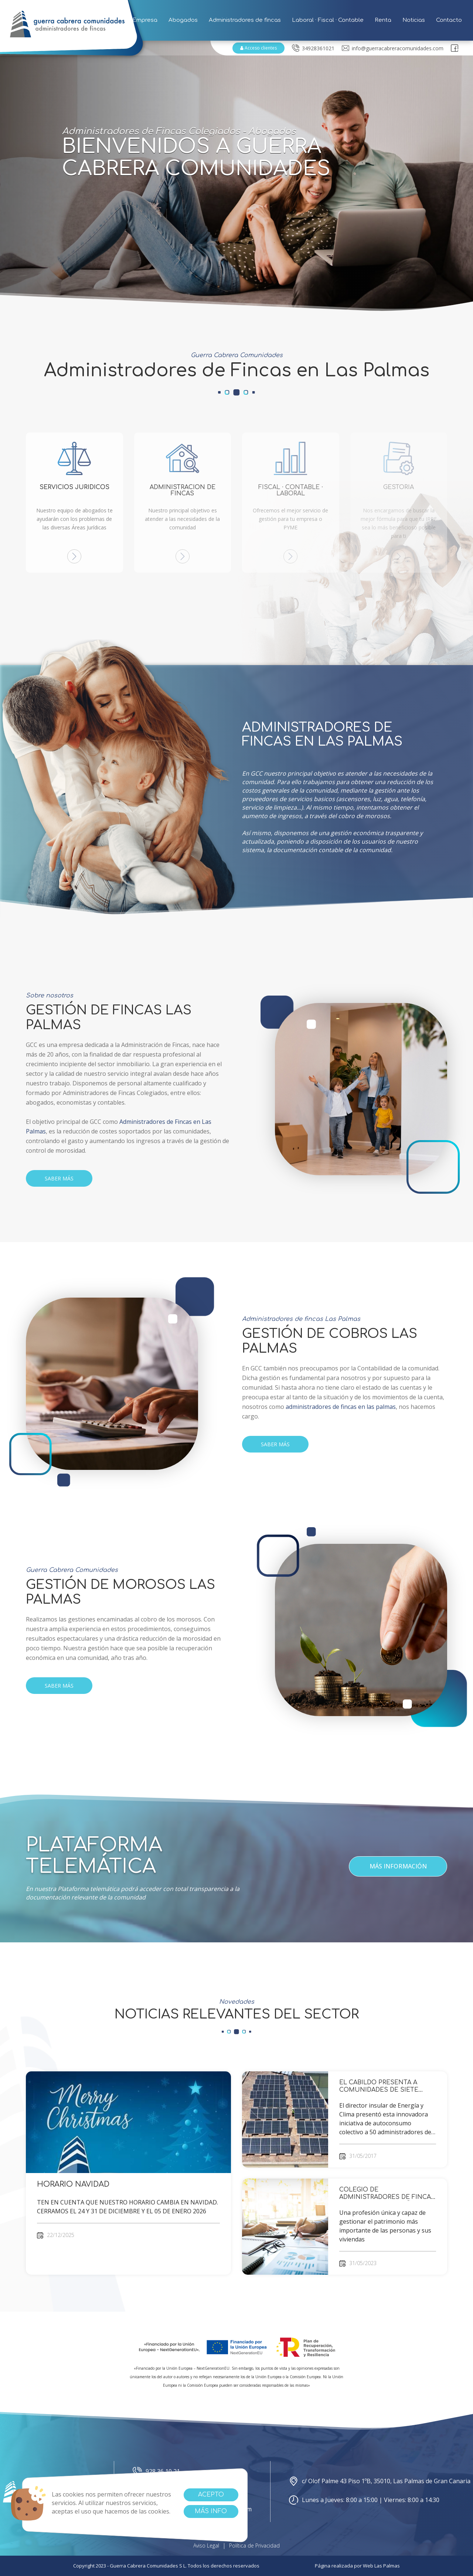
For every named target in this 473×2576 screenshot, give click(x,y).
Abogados (183, 20)
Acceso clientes (258, 48)
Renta (383, 20)
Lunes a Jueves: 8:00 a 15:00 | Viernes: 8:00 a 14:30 (364, 2500)
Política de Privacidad (254, 2545)
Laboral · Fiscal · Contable (328, 20)
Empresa (144, 20)
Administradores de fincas (245, 20)
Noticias (413, 20)
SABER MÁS (59, 1178)
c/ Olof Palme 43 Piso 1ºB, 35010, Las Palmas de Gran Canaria (379, 2481)
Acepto (211, 2494)
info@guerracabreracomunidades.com (392, 48)
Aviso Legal (206, 2545)
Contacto (449, 20)
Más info (211, 2511)
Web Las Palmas (381, 2565)
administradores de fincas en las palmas (341, 1407)
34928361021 (313, 48)
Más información (398, 1866)
